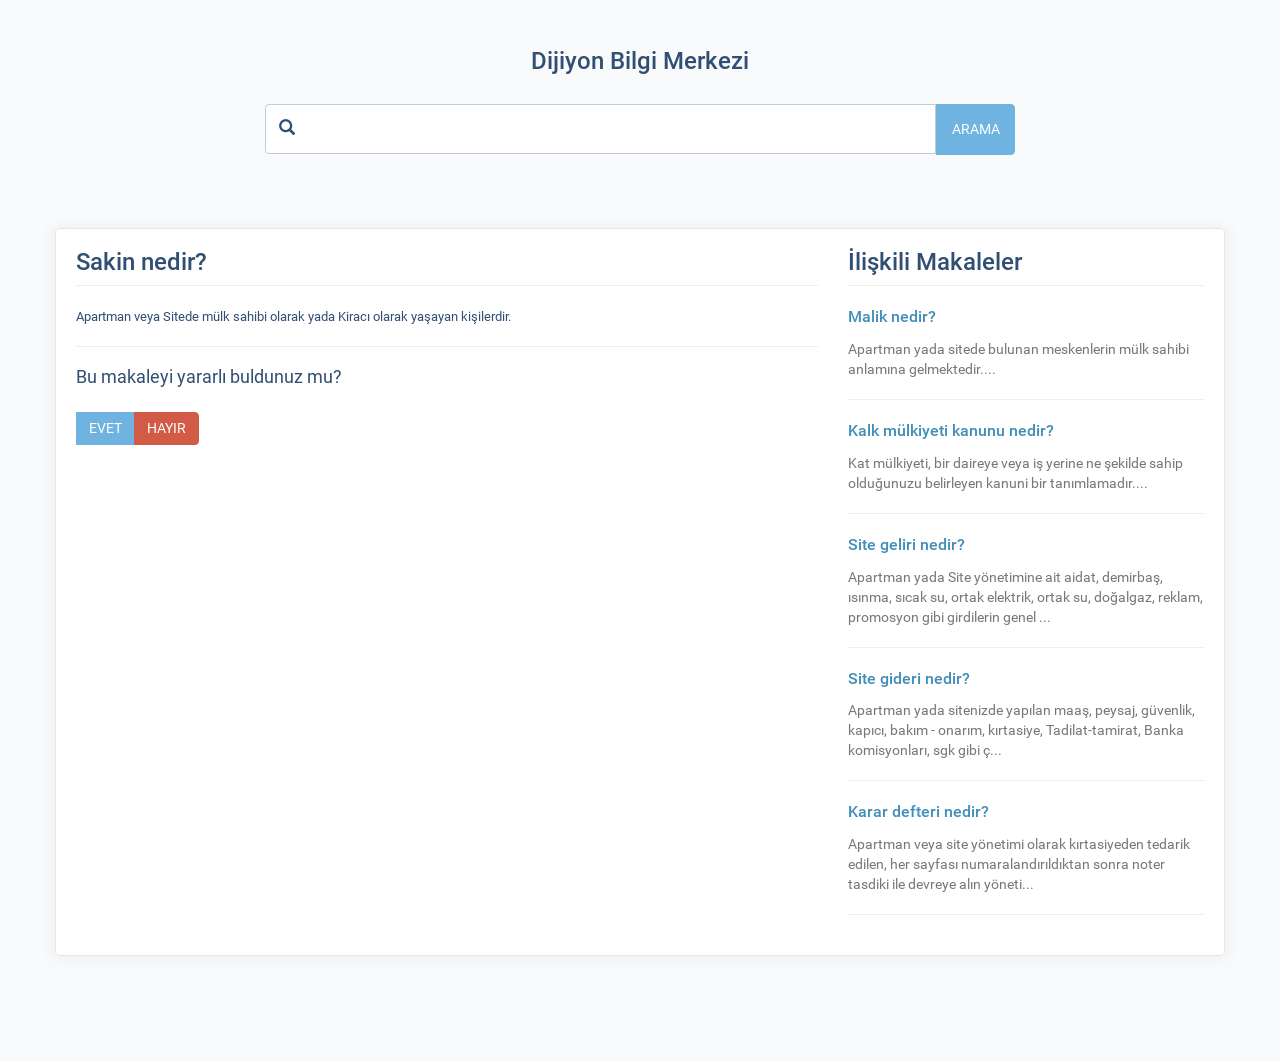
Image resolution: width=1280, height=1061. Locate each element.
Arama (976, 129)
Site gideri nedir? (909, 678)
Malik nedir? (892, 316)
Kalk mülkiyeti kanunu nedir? (951, 430)
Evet (105, 428)
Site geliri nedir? (906, 544)
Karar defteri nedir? (918, 811)
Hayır (166, 428)
